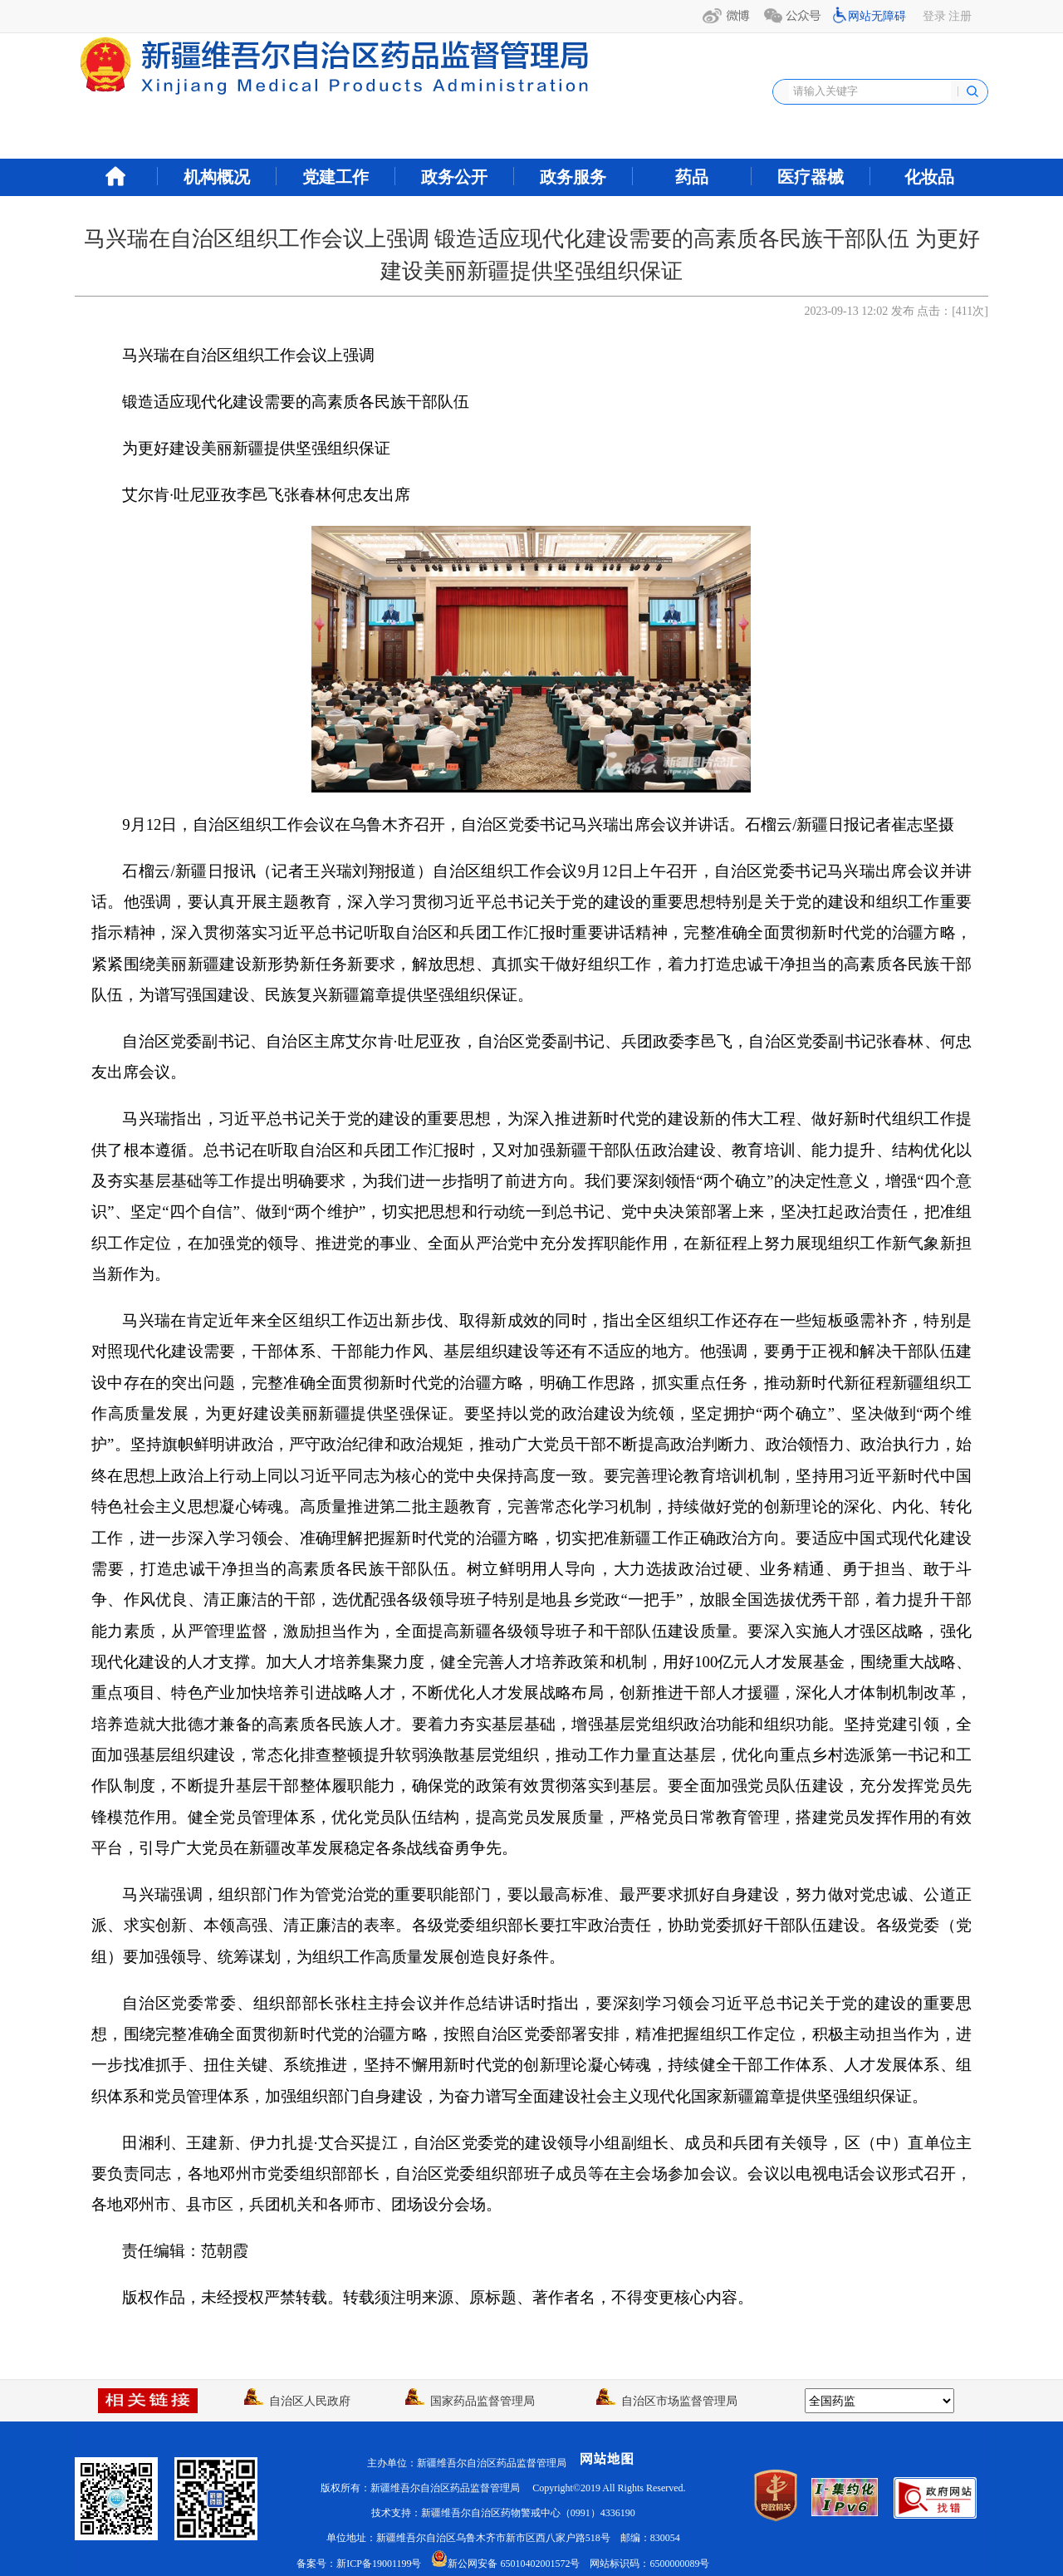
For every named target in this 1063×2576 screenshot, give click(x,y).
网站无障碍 (877, 16)
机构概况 (217, 177)
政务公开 (454, 177)
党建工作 (335, 177)
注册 (960, 16)
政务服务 (573, 177)
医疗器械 (810, 177)
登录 (934, 16)
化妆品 (929, 177)
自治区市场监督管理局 (666, 2401)
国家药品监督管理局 (470, 2401)
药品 (691, 177)
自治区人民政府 (297, 2401)
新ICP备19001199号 (378, 2563)
